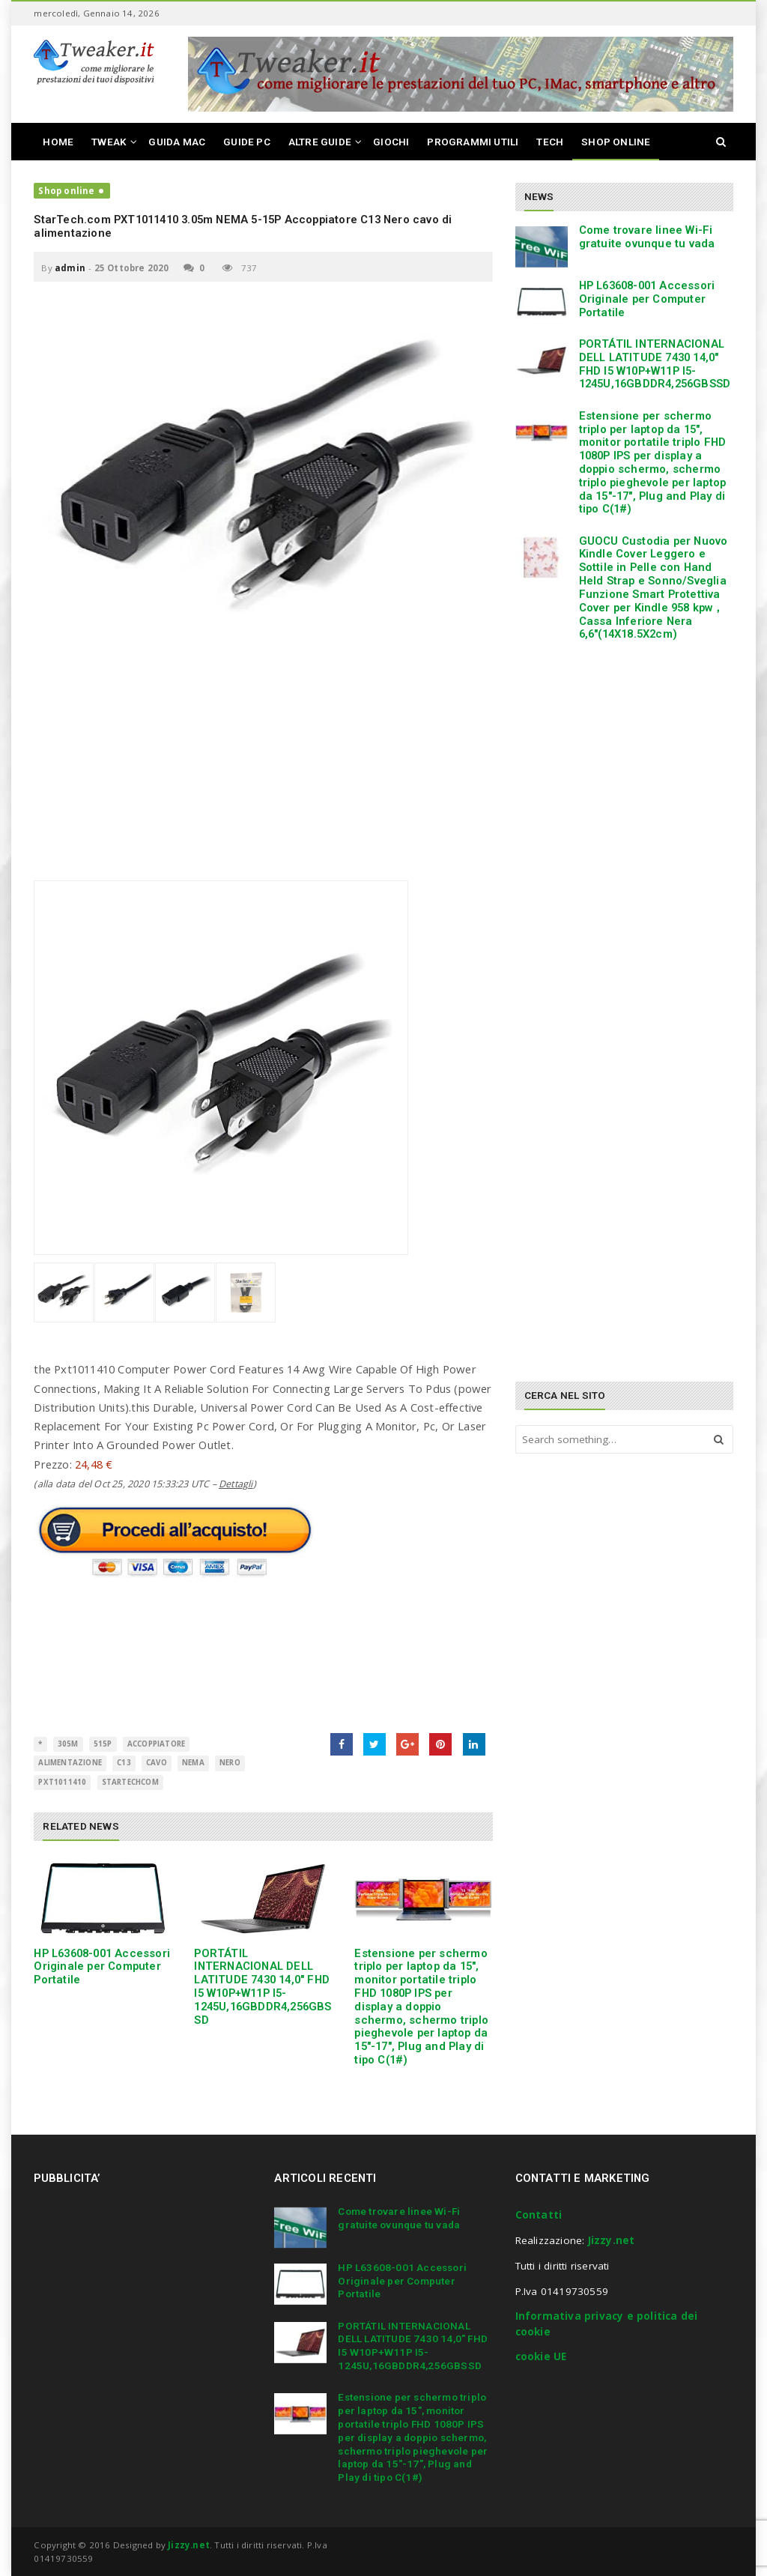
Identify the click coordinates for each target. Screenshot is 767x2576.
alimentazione (70, 1763)
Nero (229, 1763)
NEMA (193, 1763)
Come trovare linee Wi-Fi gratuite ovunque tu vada (647, 236)
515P (103, 1744)
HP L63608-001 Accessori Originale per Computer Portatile (102, 1967)
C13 (124, 1763)
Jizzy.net (611, 2240)
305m (68, 1744)
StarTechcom (130, 1782)
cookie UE (541, 2356)
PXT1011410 (62, 1782)
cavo (156, 1763)
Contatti (539, 2215)
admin (70, 267)
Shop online (66, 190)
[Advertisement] (263, 775)
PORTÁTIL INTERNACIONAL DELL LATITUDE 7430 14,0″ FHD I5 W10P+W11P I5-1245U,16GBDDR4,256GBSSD (262, 1987)
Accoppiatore (156, 1744)
